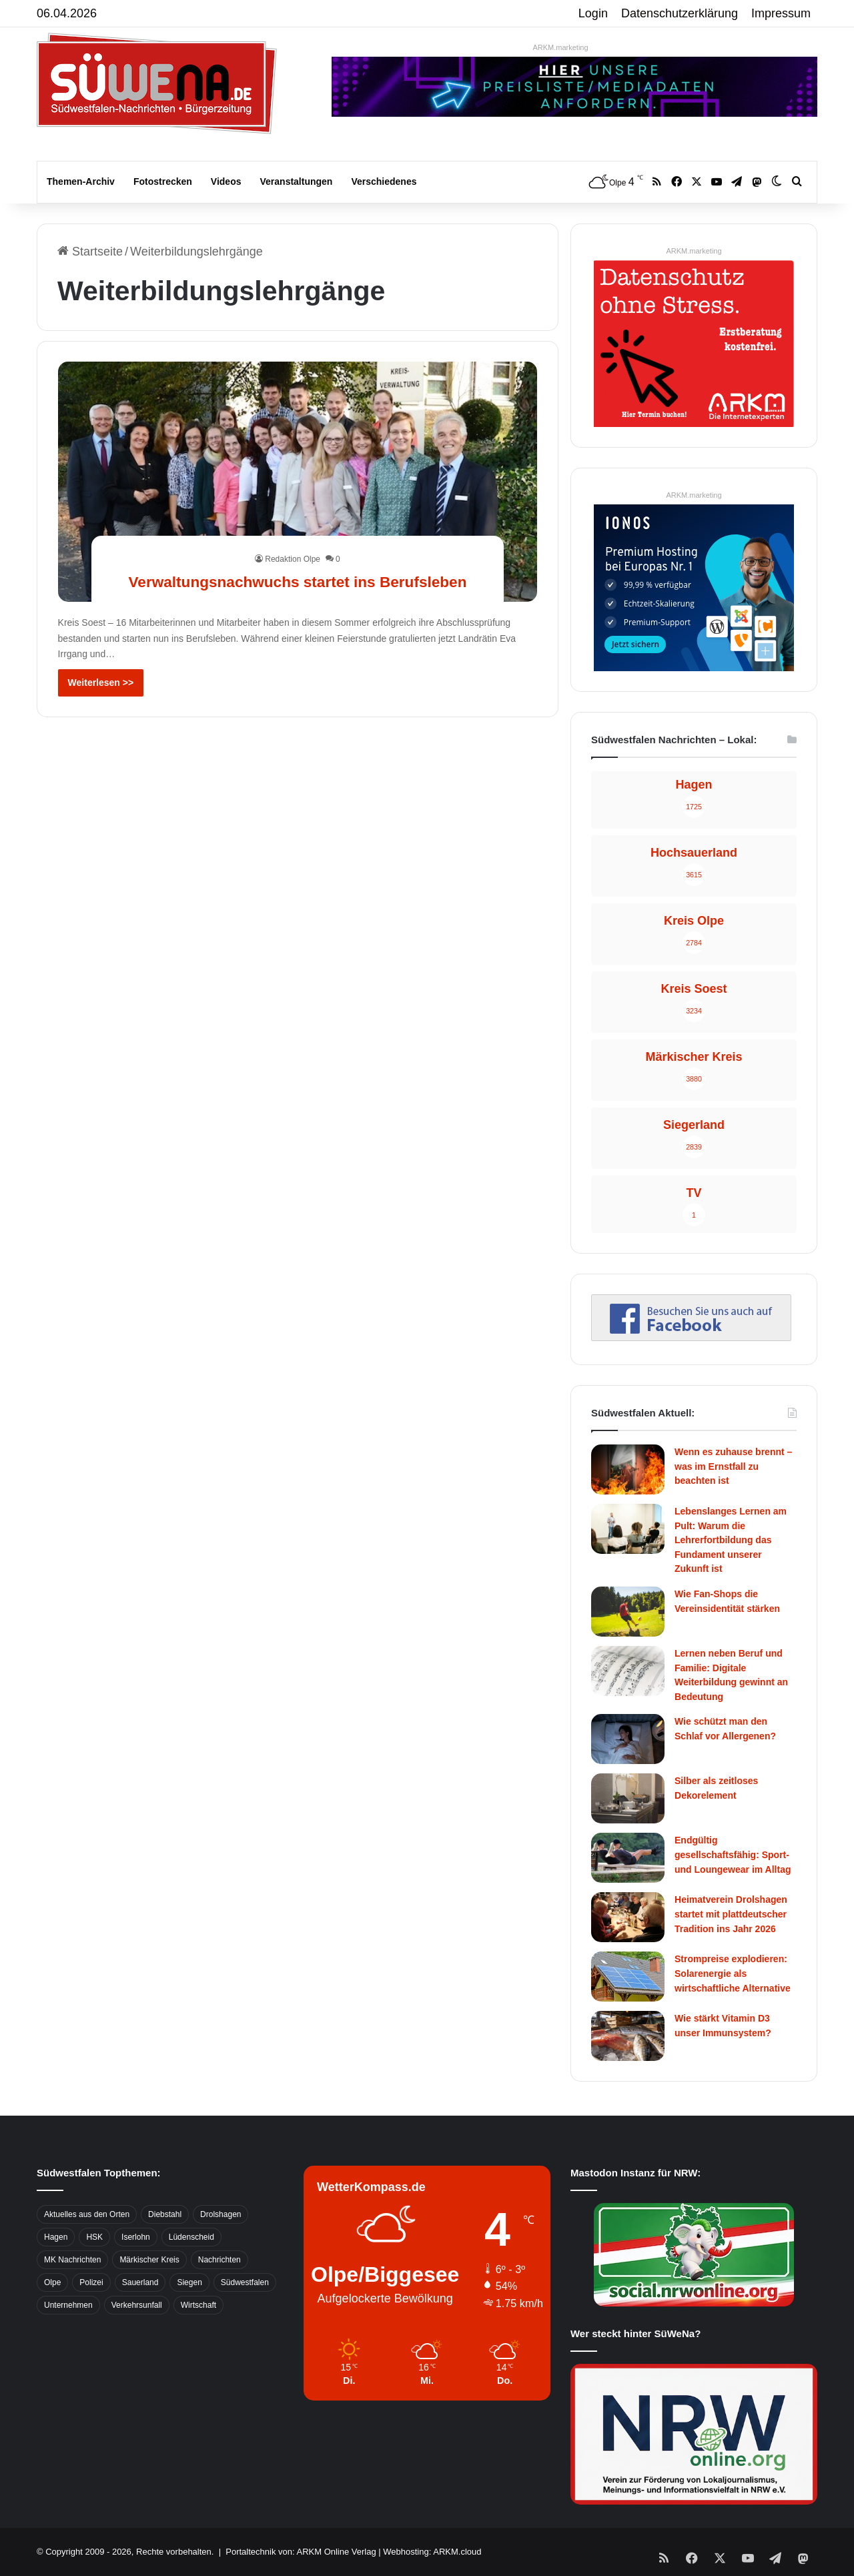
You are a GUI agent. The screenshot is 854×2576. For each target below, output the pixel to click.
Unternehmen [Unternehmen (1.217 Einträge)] (68, 2305)
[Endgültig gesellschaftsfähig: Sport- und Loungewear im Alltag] (628, 1858)
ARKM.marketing (560, 47)
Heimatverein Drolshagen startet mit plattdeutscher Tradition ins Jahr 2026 (731, 1914)
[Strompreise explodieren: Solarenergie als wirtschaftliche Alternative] (628, 1977)
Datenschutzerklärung (679, 13)
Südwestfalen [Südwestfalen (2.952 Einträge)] (245, 2282)
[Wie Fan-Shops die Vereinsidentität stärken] (628, 1612)
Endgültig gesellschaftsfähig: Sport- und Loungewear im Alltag (733, 1854)
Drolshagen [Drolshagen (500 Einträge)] (220, 2214)
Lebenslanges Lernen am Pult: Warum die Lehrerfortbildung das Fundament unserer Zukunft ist (731, 1540)
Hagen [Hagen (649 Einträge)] (55, 2237)
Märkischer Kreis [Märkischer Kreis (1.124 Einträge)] (149, 2259)
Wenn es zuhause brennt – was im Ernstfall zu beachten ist (733, 1466)
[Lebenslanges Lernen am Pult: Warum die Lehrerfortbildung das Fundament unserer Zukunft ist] (628, 1529)
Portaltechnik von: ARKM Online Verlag (301, 2552)
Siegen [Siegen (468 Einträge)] (189, 2282)
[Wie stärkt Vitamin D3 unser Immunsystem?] (628, 2036)
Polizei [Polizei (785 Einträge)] (91, 2282)
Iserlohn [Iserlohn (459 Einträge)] (135, 2237)
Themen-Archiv (81, 181)
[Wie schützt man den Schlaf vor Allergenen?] (628, 1739)
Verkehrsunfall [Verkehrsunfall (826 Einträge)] (136, 2305)
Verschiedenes (383, 181)
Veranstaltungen (296, 181)
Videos (226, 181)
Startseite (90, 251)
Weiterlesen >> (101, 682)
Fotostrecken (162, 181)
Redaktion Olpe (292, 535)
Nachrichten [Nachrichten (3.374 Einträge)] (219, 2259)
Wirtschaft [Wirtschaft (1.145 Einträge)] (198, 2305)
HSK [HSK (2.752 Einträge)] (94, 2237)
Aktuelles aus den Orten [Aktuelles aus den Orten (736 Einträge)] (86, 2214)
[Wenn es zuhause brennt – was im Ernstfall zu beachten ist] (628, 1469)
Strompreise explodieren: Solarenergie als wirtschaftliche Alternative (733, 1973)
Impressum (781, 13)
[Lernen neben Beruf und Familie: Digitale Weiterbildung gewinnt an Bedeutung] (628, 1671)
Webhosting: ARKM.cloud (432, 2552)
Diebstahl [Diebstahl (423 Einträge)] (164, 2214)
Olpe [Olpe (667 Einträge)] (52, 2282)
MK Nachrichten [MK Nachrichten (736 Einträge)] (72, 2259)
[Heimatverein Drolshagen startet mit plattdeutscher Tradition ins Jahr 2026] (628, 1917)
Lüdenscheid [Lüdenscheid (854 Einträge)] (191, 2237)
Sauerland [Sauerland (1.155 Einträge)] (140, 2282)
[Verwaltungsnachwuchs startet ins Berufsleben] (298, 481)
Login (593, 13)
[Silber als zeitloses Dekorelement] (628, 1798)
